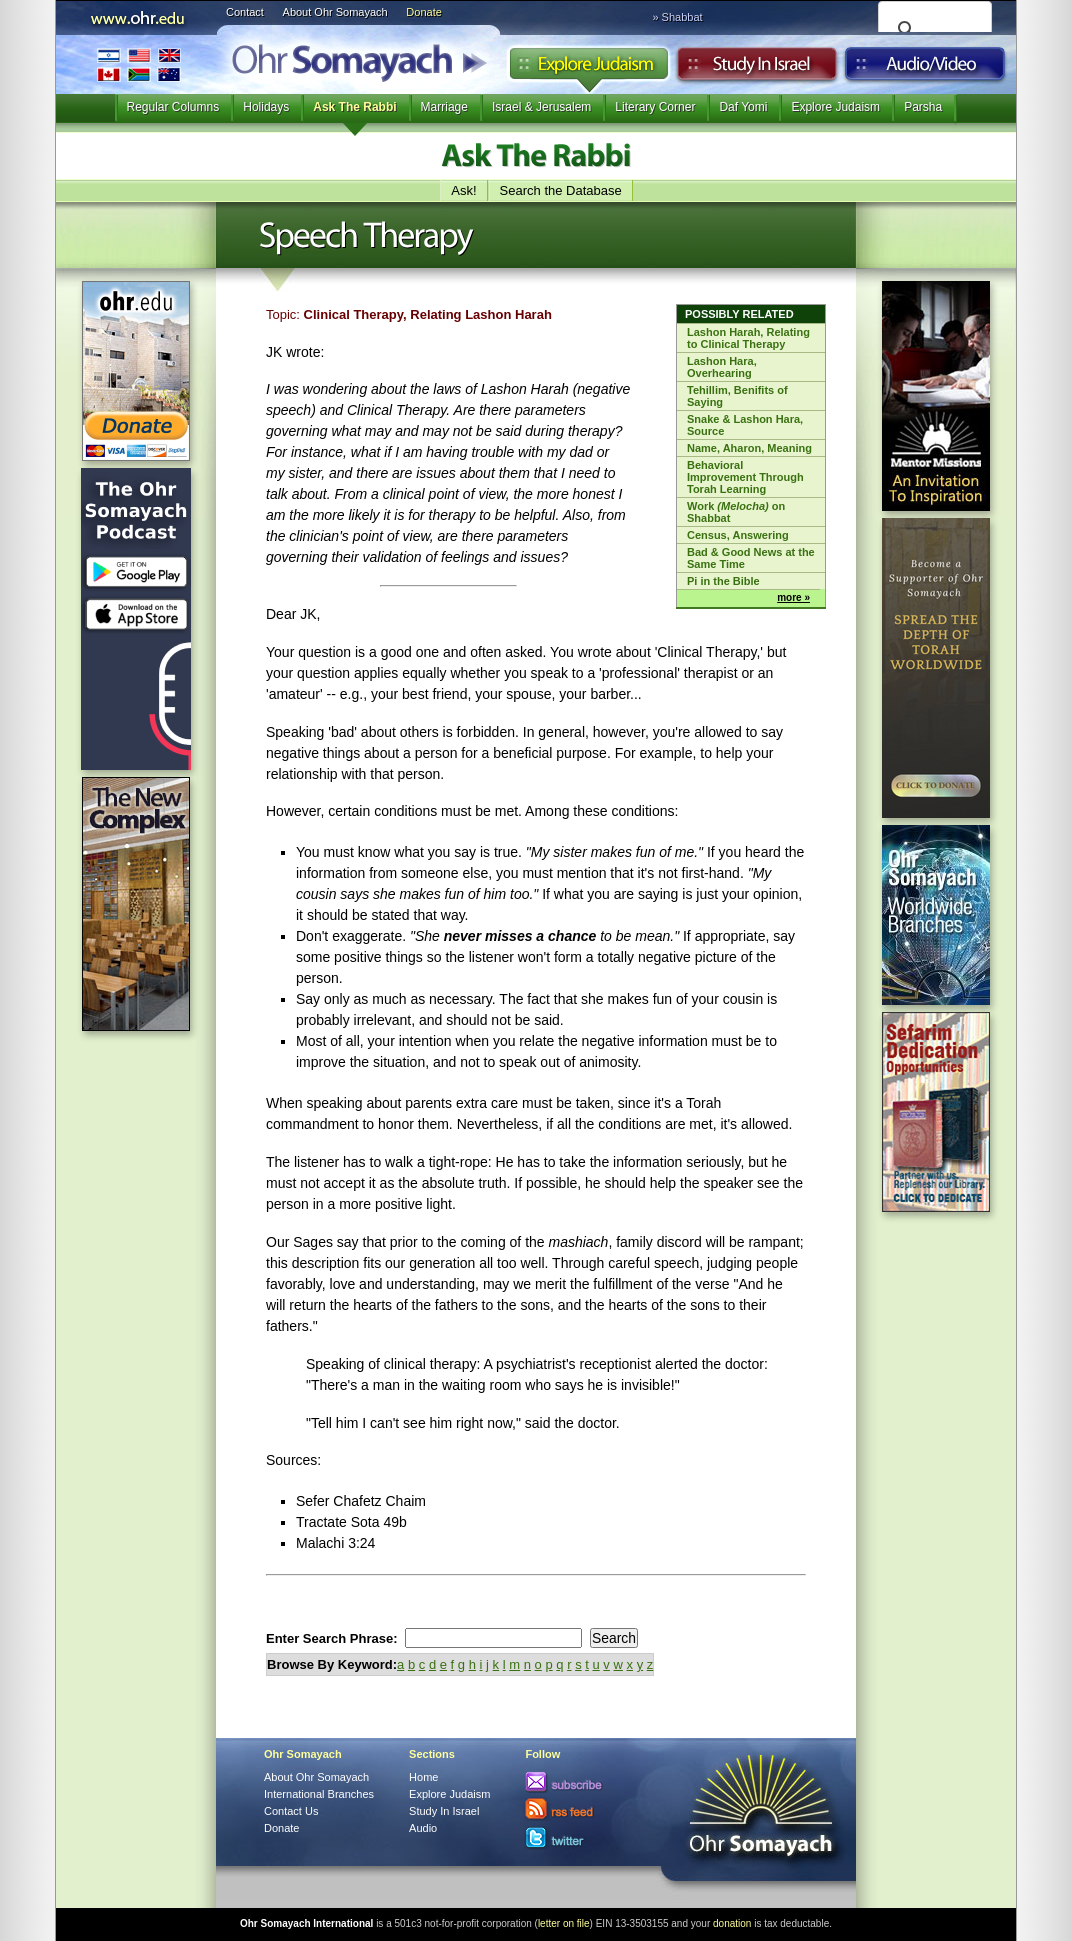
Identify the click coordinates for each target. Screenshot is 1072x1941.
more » (793, 597)
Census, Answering (738, 535)
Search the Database (561, 190)
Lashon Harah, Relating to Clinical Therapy (748, 338)
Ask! (463, 190)
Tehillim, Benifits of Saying (737, 396)
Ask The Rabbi (354, 107)
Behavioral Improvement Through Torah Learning (745, 477)
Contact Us (291, 1811)
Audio (925, 69)
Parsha (923, 107)
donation (732, 1923)
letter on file (564, 1923)
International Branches (139, 64)
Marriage (444, 107)
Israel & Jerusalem (541, 107)
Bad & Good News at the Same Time (751, 558)
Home (423, 1777)
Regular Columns (173, 107)
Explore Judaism (588, 69)
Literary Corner (655, 107)
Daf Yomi (743, 107)
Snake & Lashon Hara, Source (745, 425)
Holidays (266, 107)
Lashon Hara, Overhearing (722, 367)
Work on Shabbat (736, 512)
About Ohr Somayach (335, 12)
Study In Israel (444, 1811)
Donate (423, 12)
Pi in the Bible (723, 581)
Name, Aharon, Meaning (749, 448)
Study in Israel (757, 69)
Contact (245, 12)
